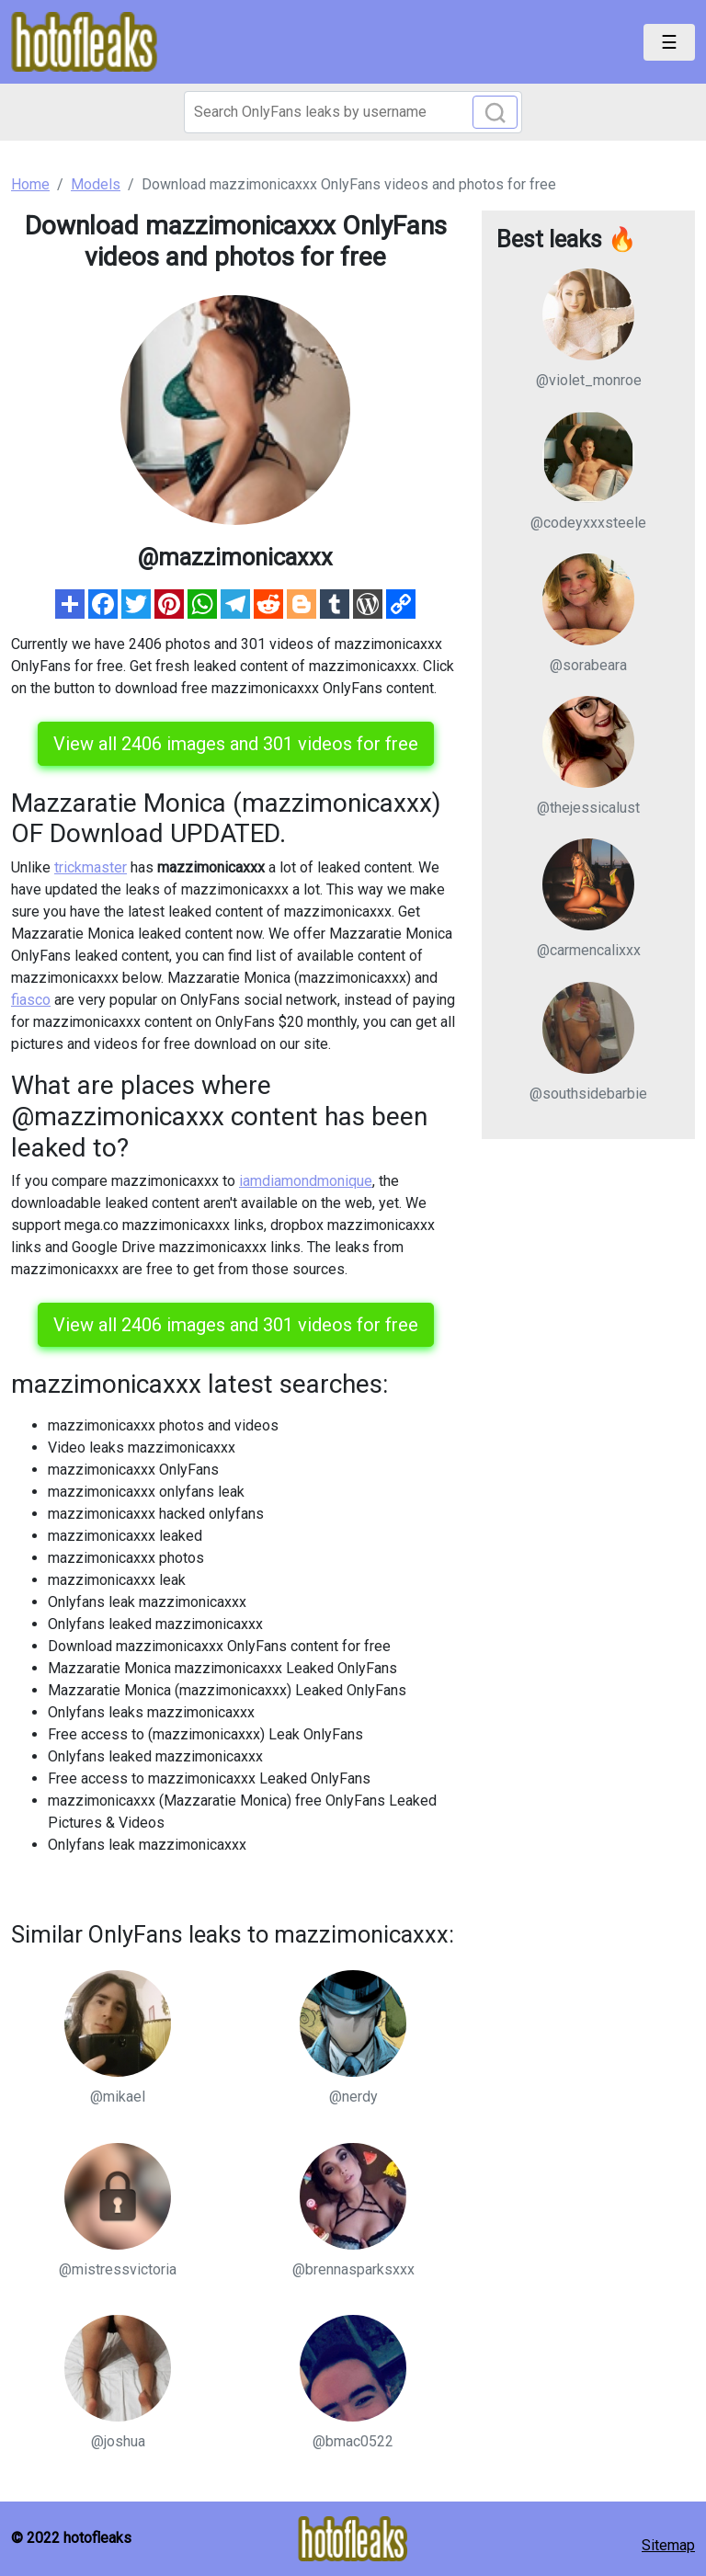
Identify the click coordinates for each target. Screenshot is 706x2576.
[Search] (353, 112)
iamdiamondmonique (305, 1181)
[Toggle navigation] (669, 42)
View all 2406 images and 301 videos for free (235, 744)
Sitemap (668, 2545)
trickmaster (90, 867)
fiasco (31, 1000)
